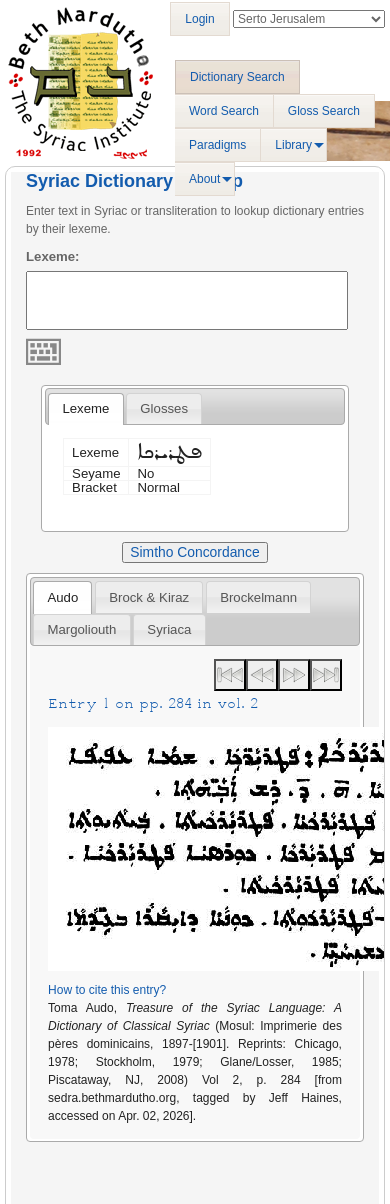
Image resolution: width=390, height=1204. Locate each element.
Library (293, 145)
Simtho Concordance (194, 552)
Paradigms (217, 145)
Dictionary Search (237, 77)
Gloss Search (324, 111)
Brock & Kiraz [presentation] (149, 597)
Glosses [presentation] (164, 408)
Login (199, 19)
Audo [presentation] (62, 597)
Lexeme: (53, 256)
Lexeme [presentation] (85, 408)
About (204, 179)
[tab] (85, 409)
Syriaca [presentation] (169, 629)
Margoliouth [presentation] (81, 629)
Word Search (224, 111)
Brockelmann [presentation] (258, 597)
